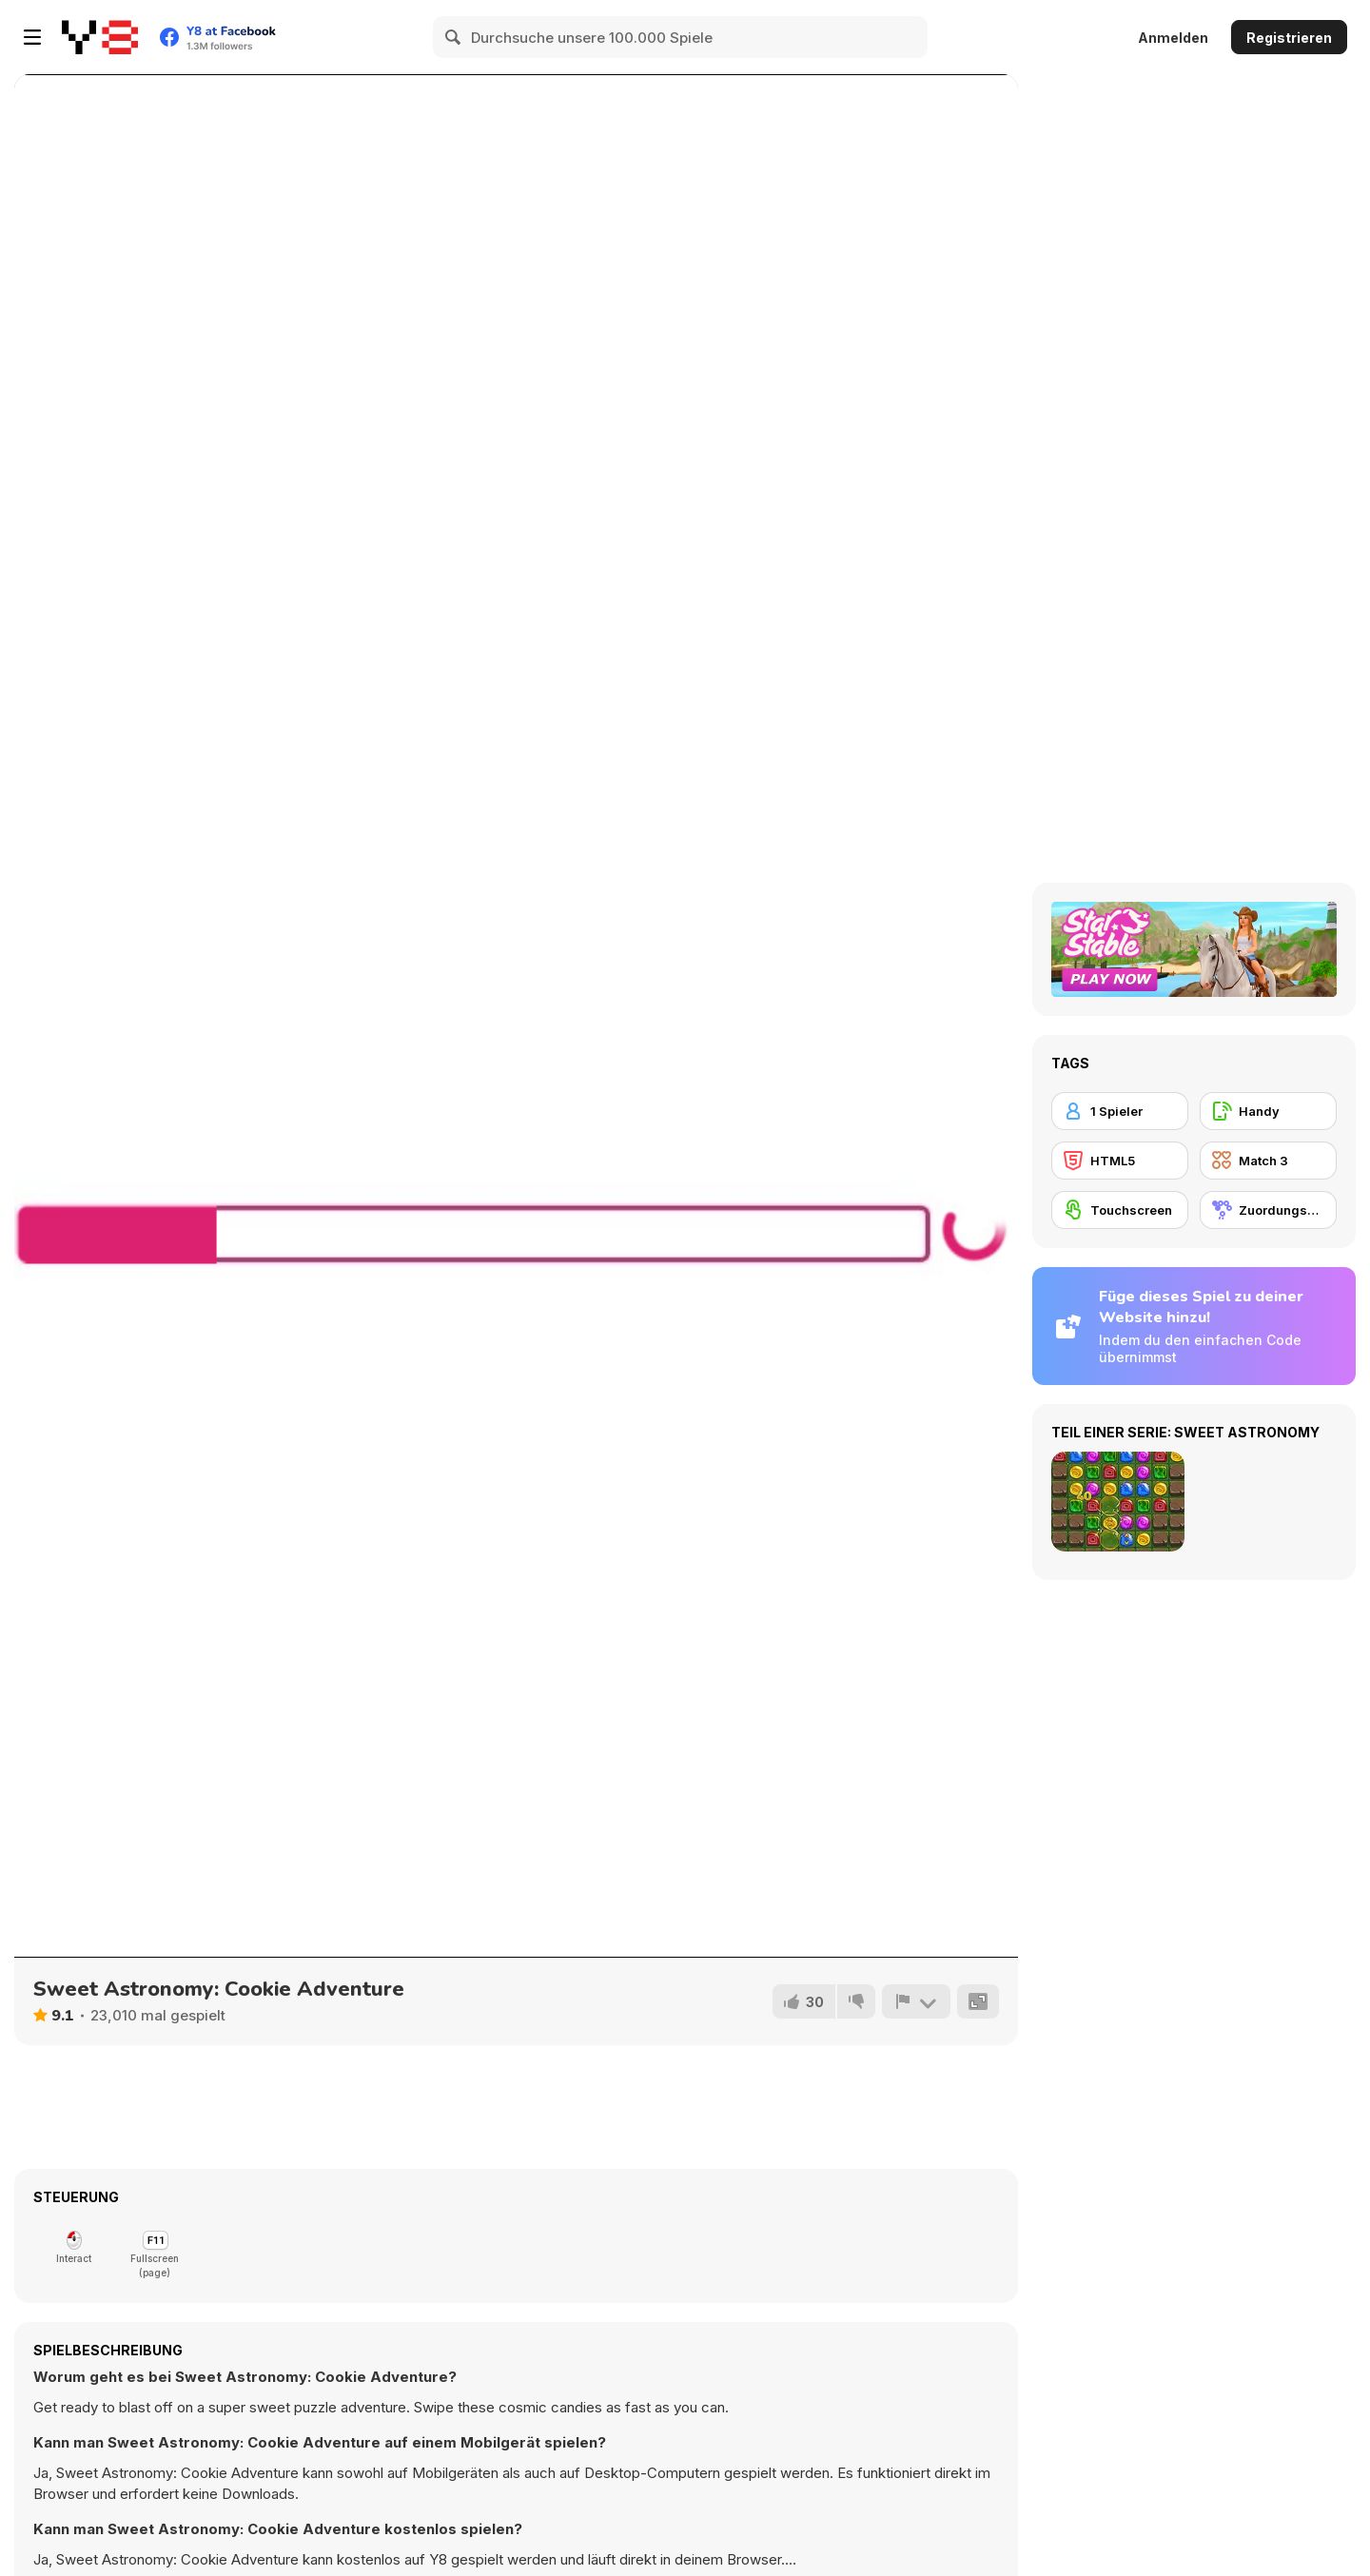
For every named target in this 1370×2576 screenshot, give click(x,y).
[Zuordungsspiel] (1268, 1210)
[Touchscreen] (1119, 1210)
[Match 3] (1268, 1161)
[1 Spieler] (1119, 1111)
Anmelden (1173, 37)
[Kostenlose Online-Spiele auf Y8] (100, 37)
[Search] (454, 37)
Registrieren (1289, 37)
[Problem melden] (916, 2001)
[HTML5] (1119, 1161)
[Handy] (1268, 1111)
